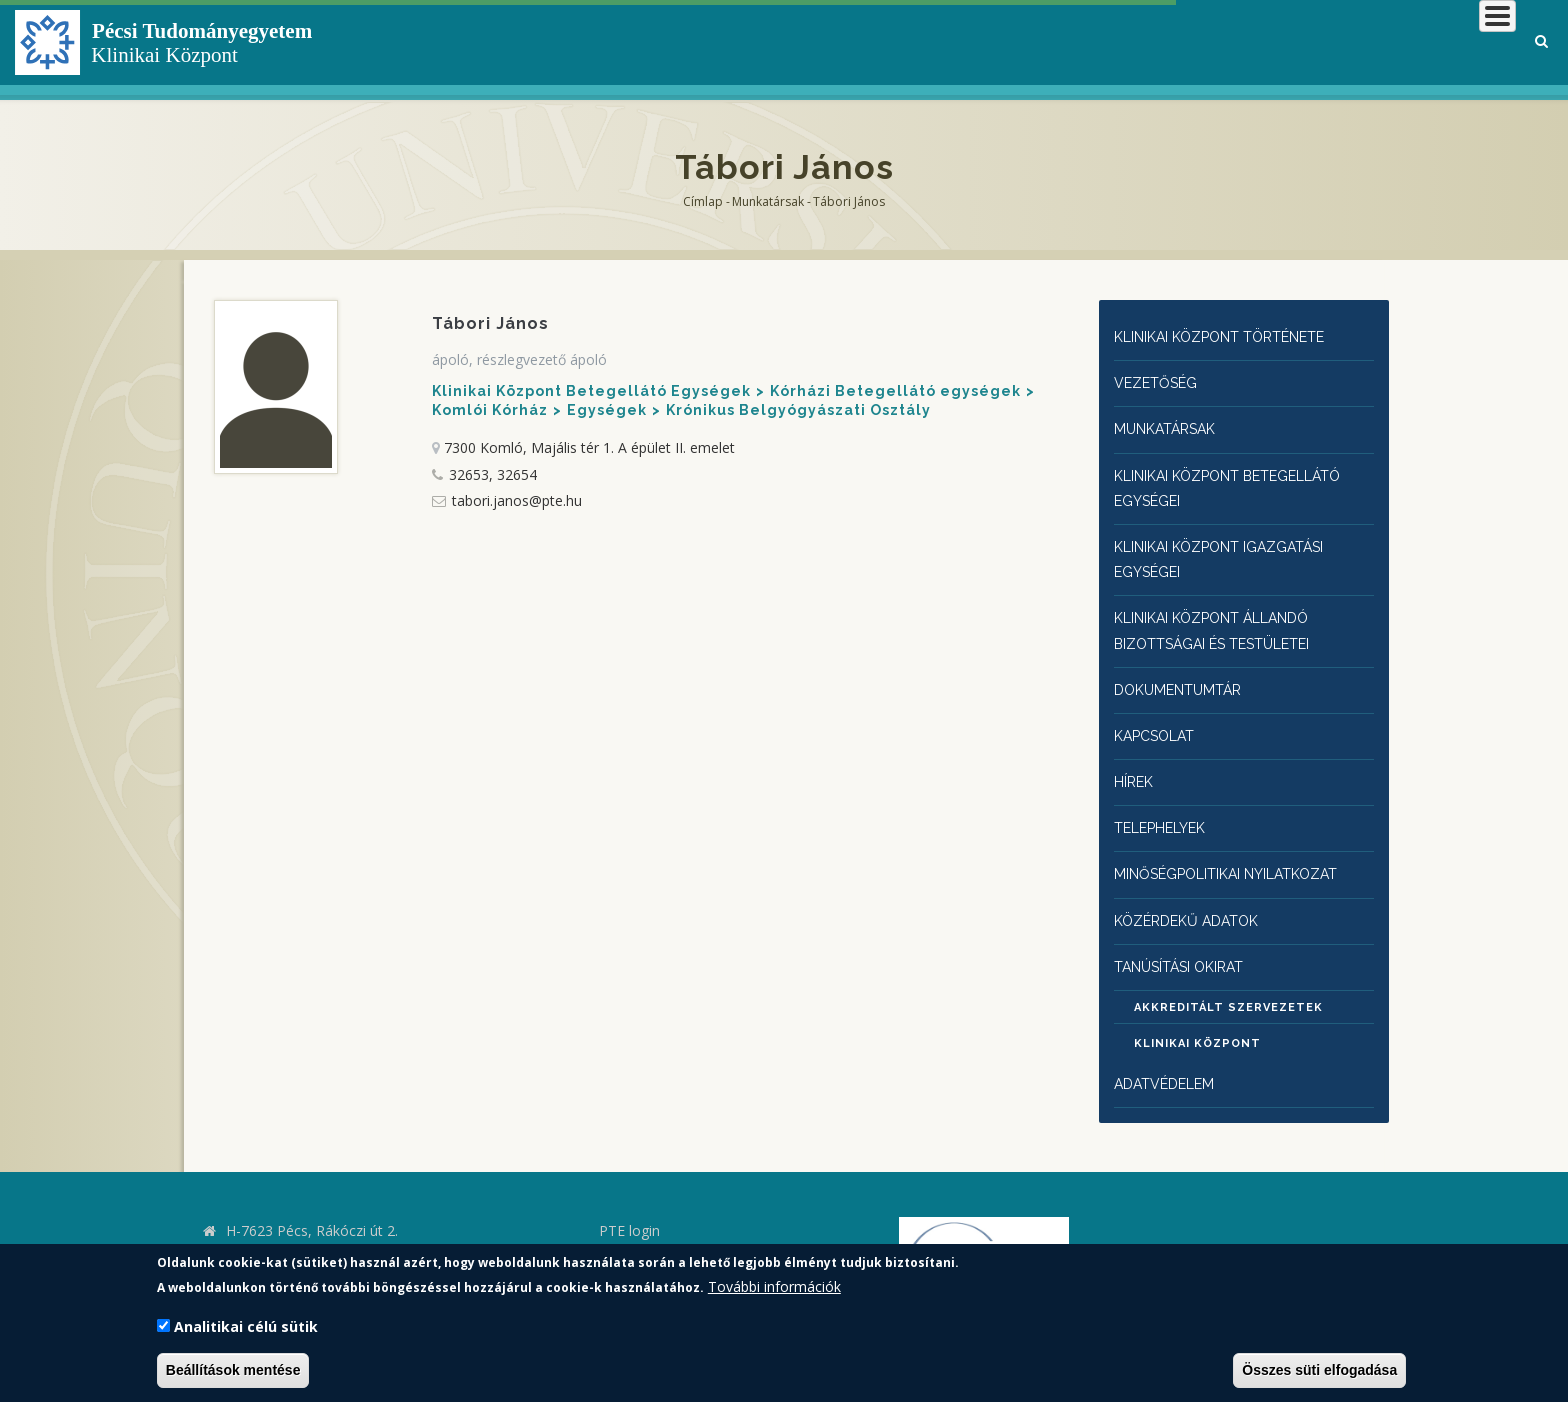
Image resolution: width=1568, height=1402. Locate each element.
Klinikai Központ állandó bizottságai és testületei (1226, 617)
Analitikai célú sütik (246, 1326)
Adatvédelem (1168, 1058)
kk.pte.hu (259, 1232)
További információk (774, 1286)
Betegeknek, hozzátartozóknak (1213, 44)
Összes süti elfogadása (1319, 1370)
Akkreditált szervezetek (1228, 982)
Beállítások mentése (233, 1370)
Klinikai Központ (1197, 1018)
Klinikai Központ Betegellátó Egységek (591, 391)
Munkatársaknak (1434, 44)
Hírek (1136, 761)
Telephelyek (1165, 806)
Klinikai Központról (981, 44)
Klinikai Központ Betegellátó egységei (1242, 481)
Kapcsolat (1158, 717)
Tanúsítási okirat (1189, 939)
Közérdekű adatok (1192, 894)
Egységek (607, 410)
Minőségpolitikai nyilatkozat (1240, 850)
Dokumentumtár (1183, 673)
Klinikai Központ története (1234, 336)
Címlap (703, 201)
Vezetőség (1158, 380)
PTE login (629, 1204)
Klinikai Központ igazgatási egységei (1232, 549)
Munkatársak (768, 201)
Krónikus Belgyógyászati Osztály (798, 410)
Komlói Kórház (490, 410)
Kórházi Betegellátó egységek (895, 391)
